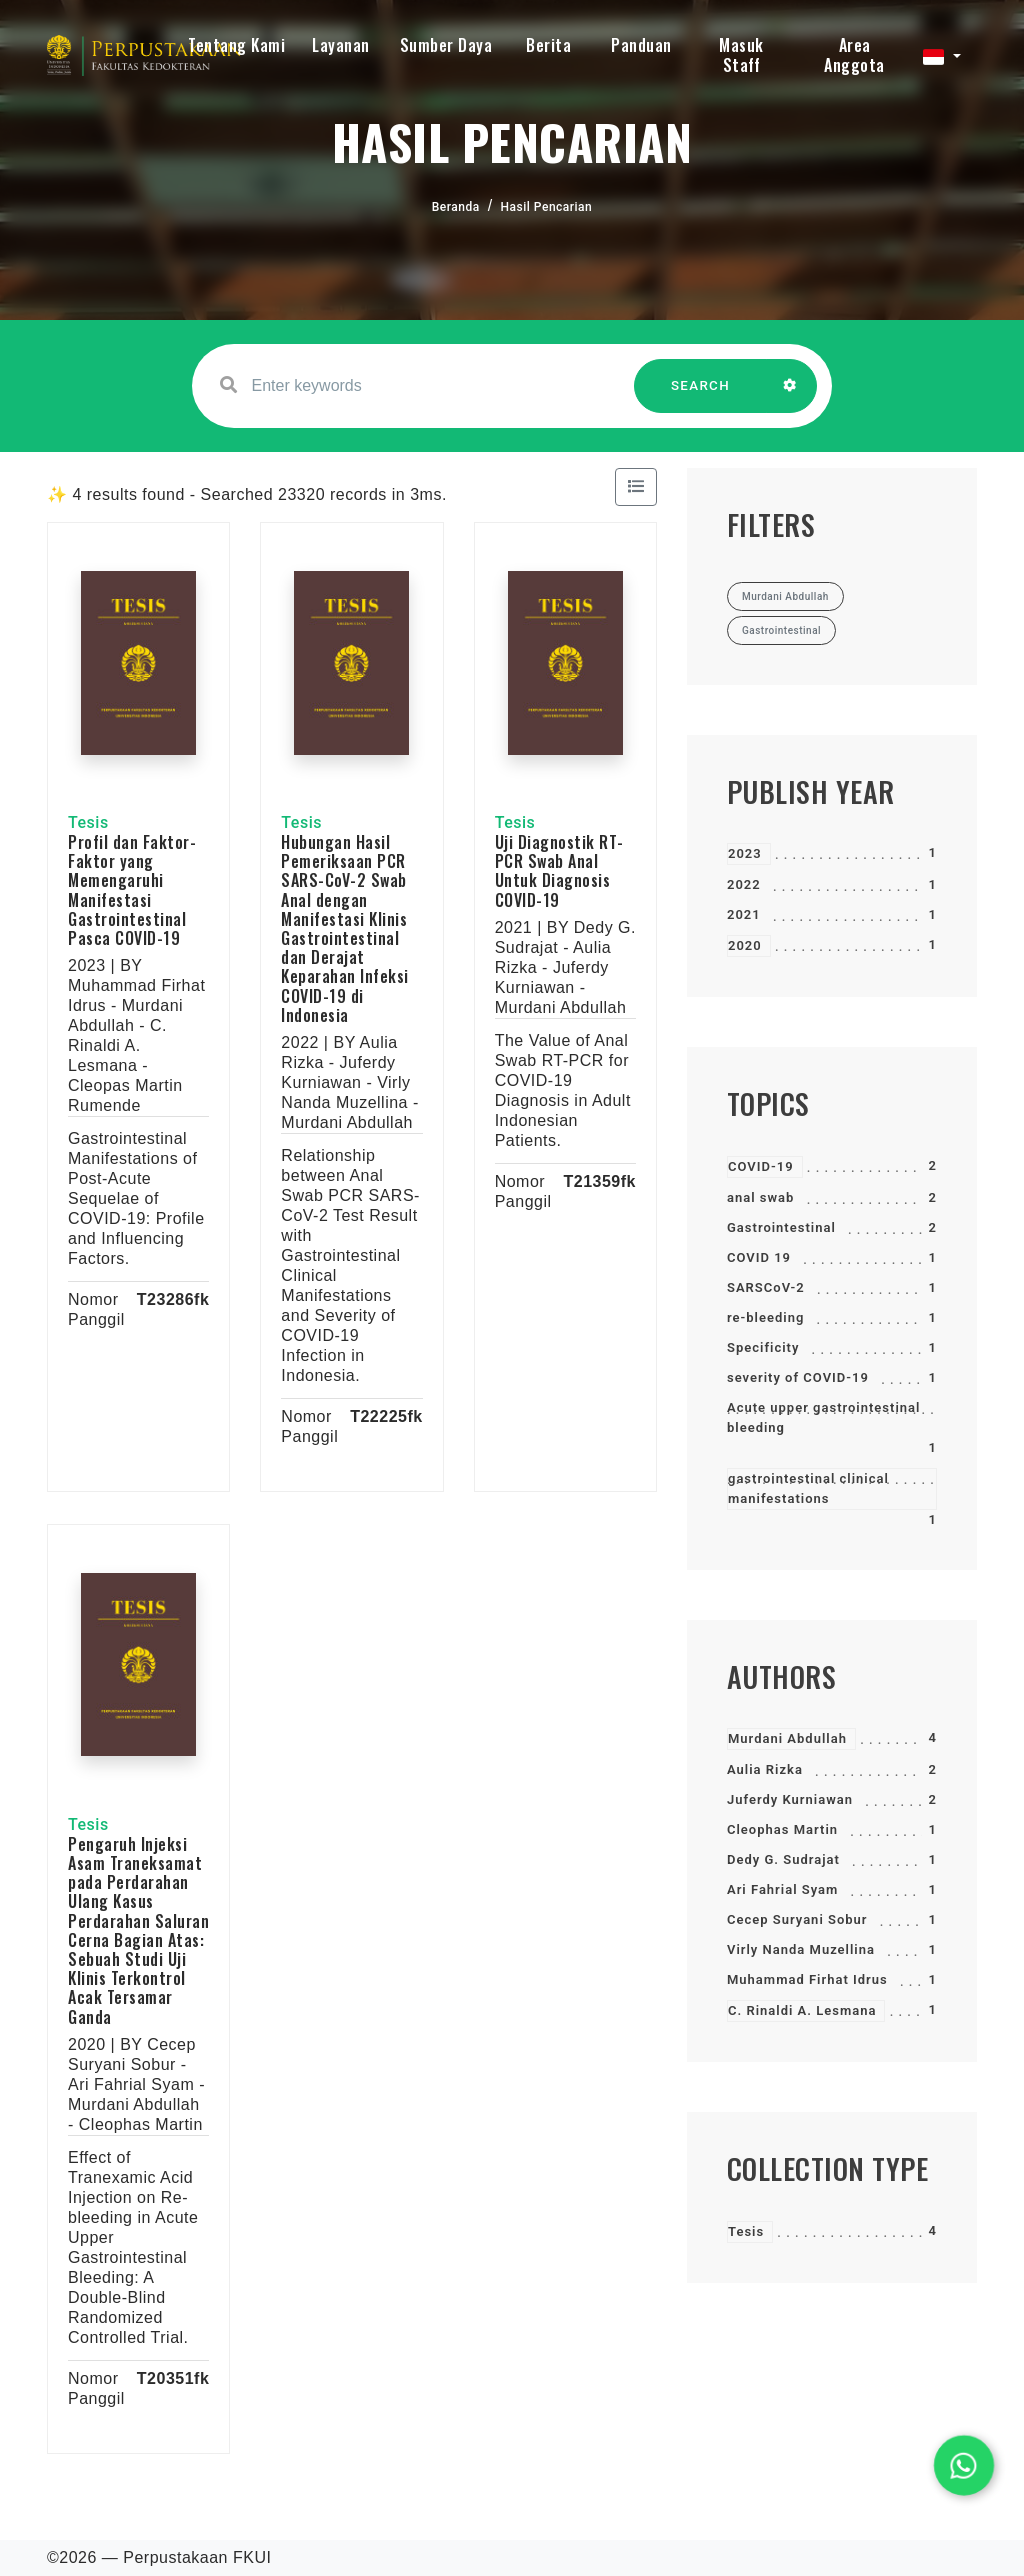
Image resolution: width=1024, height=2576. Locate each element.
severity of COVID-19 (798, 1377)
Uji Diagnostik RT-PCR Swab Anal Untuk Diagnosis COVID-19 (559, 871)
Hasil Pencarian (547, 207)
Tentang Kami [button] (236, 45)
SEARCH (701, 395)
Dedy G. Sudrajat (783, 1859)
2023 (745, 853)
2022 (744, 884)
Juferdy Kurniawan (790, 1799)
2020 (745, 945)
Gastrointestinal (781, 1227)
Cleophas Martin (782, 1829)
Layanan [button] (341, 45)
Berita (548, 45)
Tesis (746, 2231)
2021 (744, 914)
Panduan (641, 45)
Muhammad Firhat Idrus (807, 1979)
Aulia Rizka (765, 1769)
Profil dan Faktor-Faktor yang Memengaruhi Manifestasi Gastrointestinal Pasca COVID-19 (132, 890)
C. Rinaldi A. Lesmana (802, 2010)
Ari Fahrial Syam (782, 1889)
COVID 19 (759, 1257)
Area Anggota (854, 55)
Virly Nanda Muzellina (801, 1949)
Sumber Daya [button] (446, 45)
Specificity (763, 1347)
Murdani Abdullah (787, 1738)
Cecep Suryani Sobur (797, 1919)
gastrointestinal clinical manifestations (808, 1488)
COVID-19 (761, 1166)
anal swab (760, 1197)
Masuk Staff (741, 55)
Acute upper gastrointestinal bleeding (823, 1417)
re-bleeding (765, 1317)
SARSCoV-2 (766, 1287)
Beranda (456, 207)
